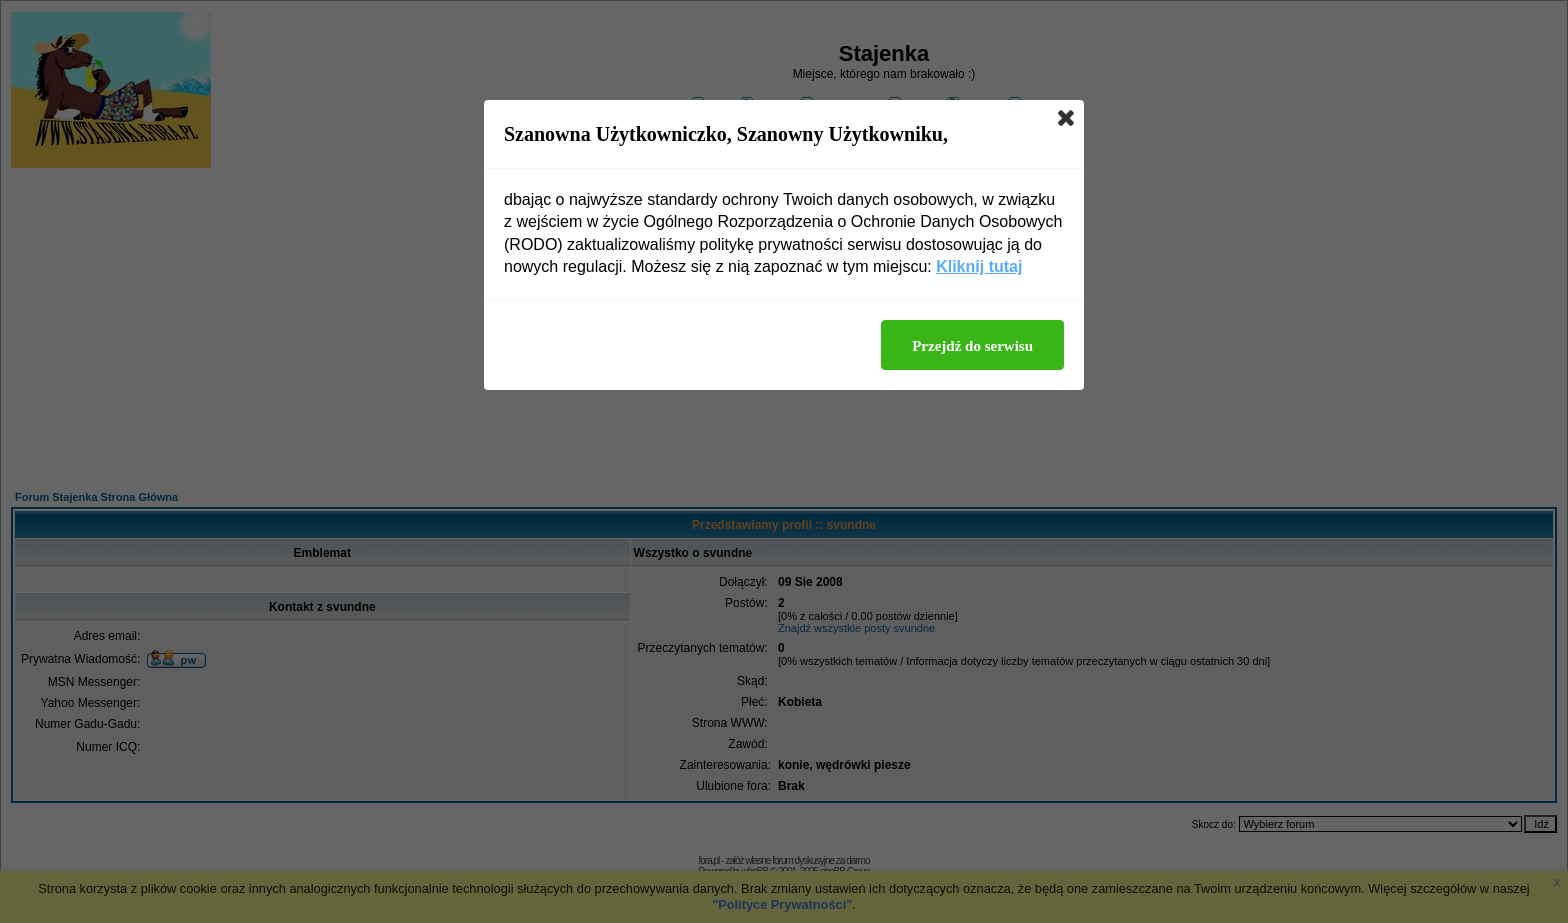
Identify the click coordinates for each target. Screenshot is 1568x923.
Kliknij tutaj (979, 266)
